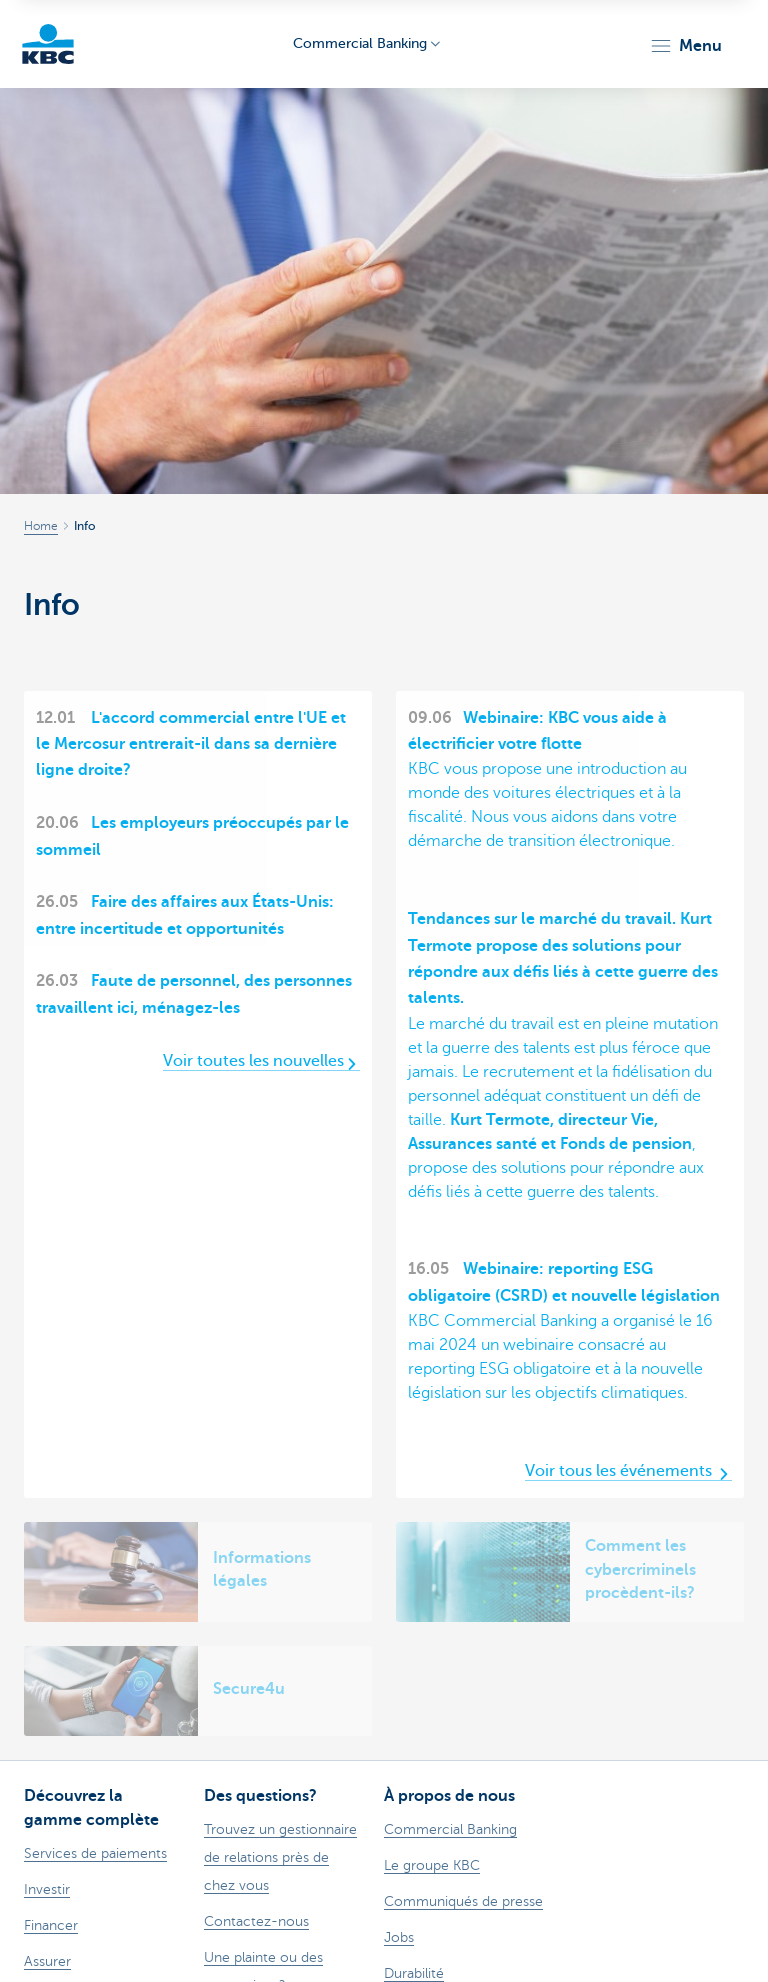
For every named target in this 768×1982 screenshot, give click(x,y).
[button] (685, 46)
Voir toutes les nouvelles (261, 1061)
